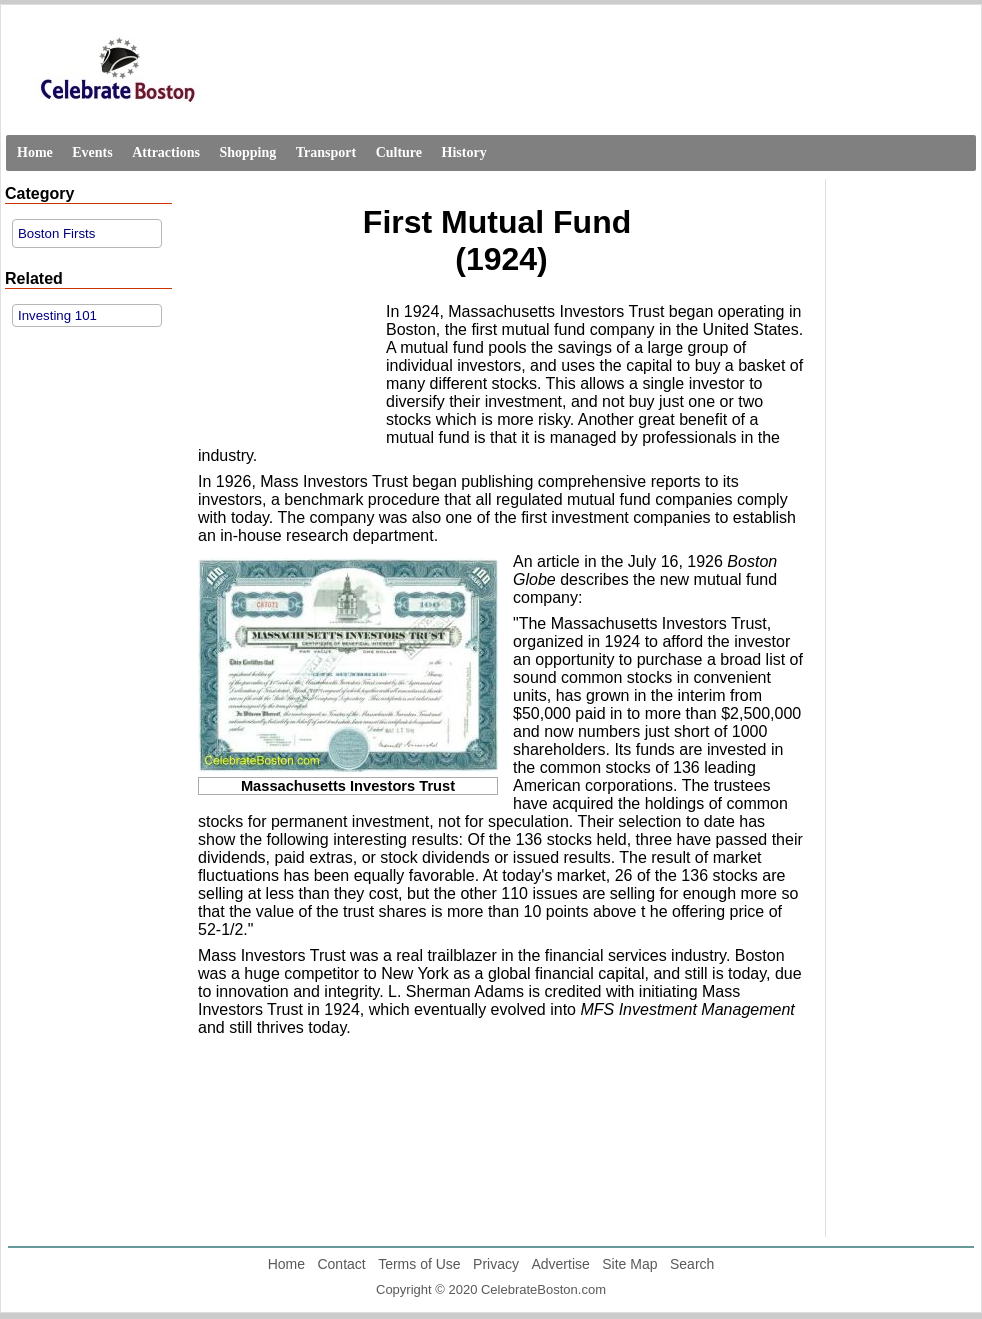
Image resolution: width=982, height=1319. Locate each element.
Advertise (560, 1264)
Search (692, 1264)
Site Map (629, 1264)
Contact (341, 1264)
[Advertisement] (287, 366)
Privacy (496, 1264)
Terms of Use (419, 1264)
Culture (399, 152)
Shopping (247, 152)
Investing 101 (57, 315)
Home (35, 152)
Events (92, 152)
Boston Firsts (56, 233)
